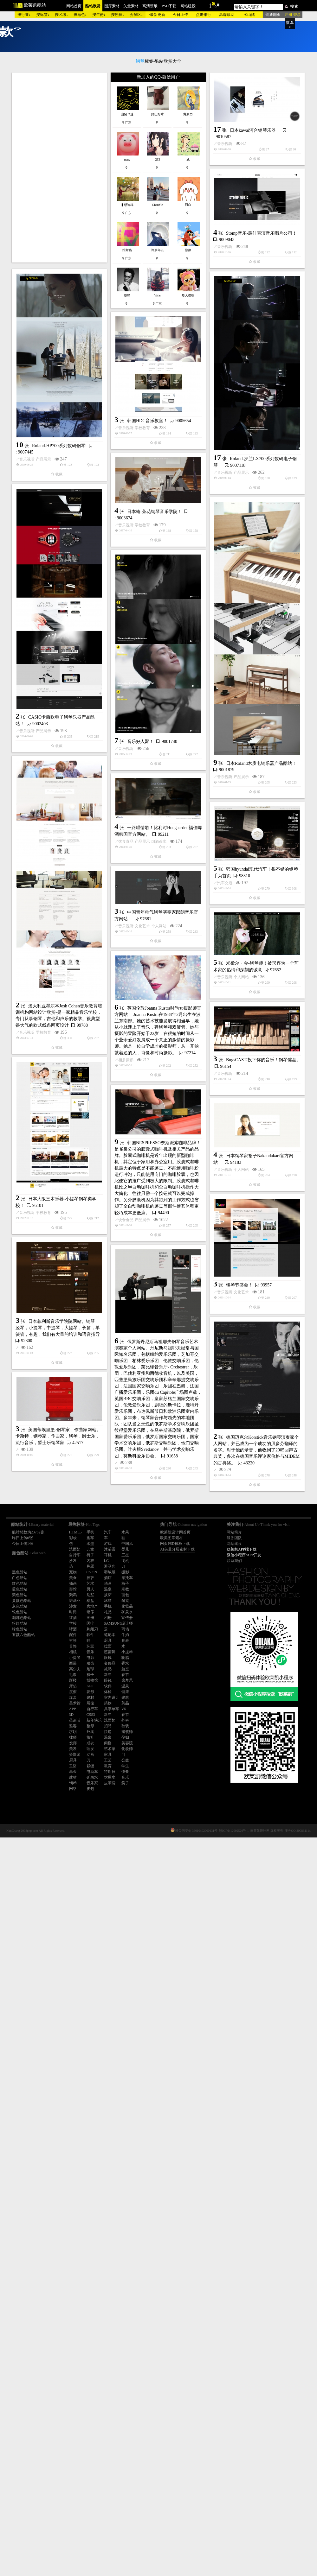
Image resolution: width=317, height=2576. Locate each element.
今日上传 (180, 14)
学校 (73, 1623)
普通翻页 (273, 14)
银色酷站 (19, 1612)
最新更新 (157, 14)
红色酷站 (19, 1583)
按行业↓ (24, 14)
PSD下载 (169, 6)
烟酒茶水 (92, 1139)
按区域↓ (61, 14)
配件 (73, 1635)
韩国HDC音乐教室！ (81, 601)
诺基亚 (75, 1600)
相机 (73, 1652)
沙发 (73, 1606)
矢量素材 (131, 6)
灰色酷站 (19, 1606)
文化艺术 (142, 1247)
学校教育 (75, 608)
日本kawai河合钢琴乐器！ (122, 260)
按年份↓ (99, 14)
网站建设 (188, 6)
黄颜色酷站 (21, 1600)
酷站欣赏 (92, 6)
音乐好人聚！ (74, 1039)
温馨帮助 (226, 14)
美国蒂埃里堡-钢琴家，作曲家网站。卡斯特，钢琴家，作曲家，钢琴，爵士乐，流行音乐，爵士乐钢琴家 (58, 1946)
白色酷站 (19, 1578)
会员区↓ (136, 14)
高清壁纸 (150, 6)
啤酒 (73, 1629)
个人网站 (158, 1247)
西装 (73, 1663)
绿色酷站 (19, 1629)
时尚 (73, 1612)
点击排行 (203, 14)
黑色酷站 (19, 1572)
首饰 (73, 1646)
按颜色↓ (80, 14)
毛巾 (73, 1674)
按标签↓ (42, 14)
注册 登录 (293, 14)
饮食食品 (59, 1139)
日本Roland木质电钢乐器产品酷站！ (194, 925)
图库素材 (112, 6)
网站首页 (73, 6)
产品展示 (43, 524)
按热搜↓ (117, 14)
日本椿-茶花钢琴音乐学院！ (154, 638)
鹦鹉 (73, 1595)
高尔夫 (75, 1669)
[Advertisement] (59, 168)
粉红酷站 (19, 1623)
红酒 (73, 1617)
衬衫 (73, 1640)
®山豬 (249, 14)
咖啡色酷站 (21, 1617)
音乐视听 (91, 273)
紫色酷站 (19, 1595)
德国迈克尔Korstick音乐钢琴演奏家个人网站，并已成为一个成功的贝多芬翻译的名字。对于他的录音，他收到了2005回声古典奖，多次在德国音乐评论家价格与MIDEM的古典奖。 (190, 1891)
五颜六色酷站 (23, 1635)
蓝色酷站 (19, 1589)
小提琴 (75, 1657)
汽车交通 (91, 1224)
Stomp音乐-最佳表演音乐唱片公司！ (194, 329)
